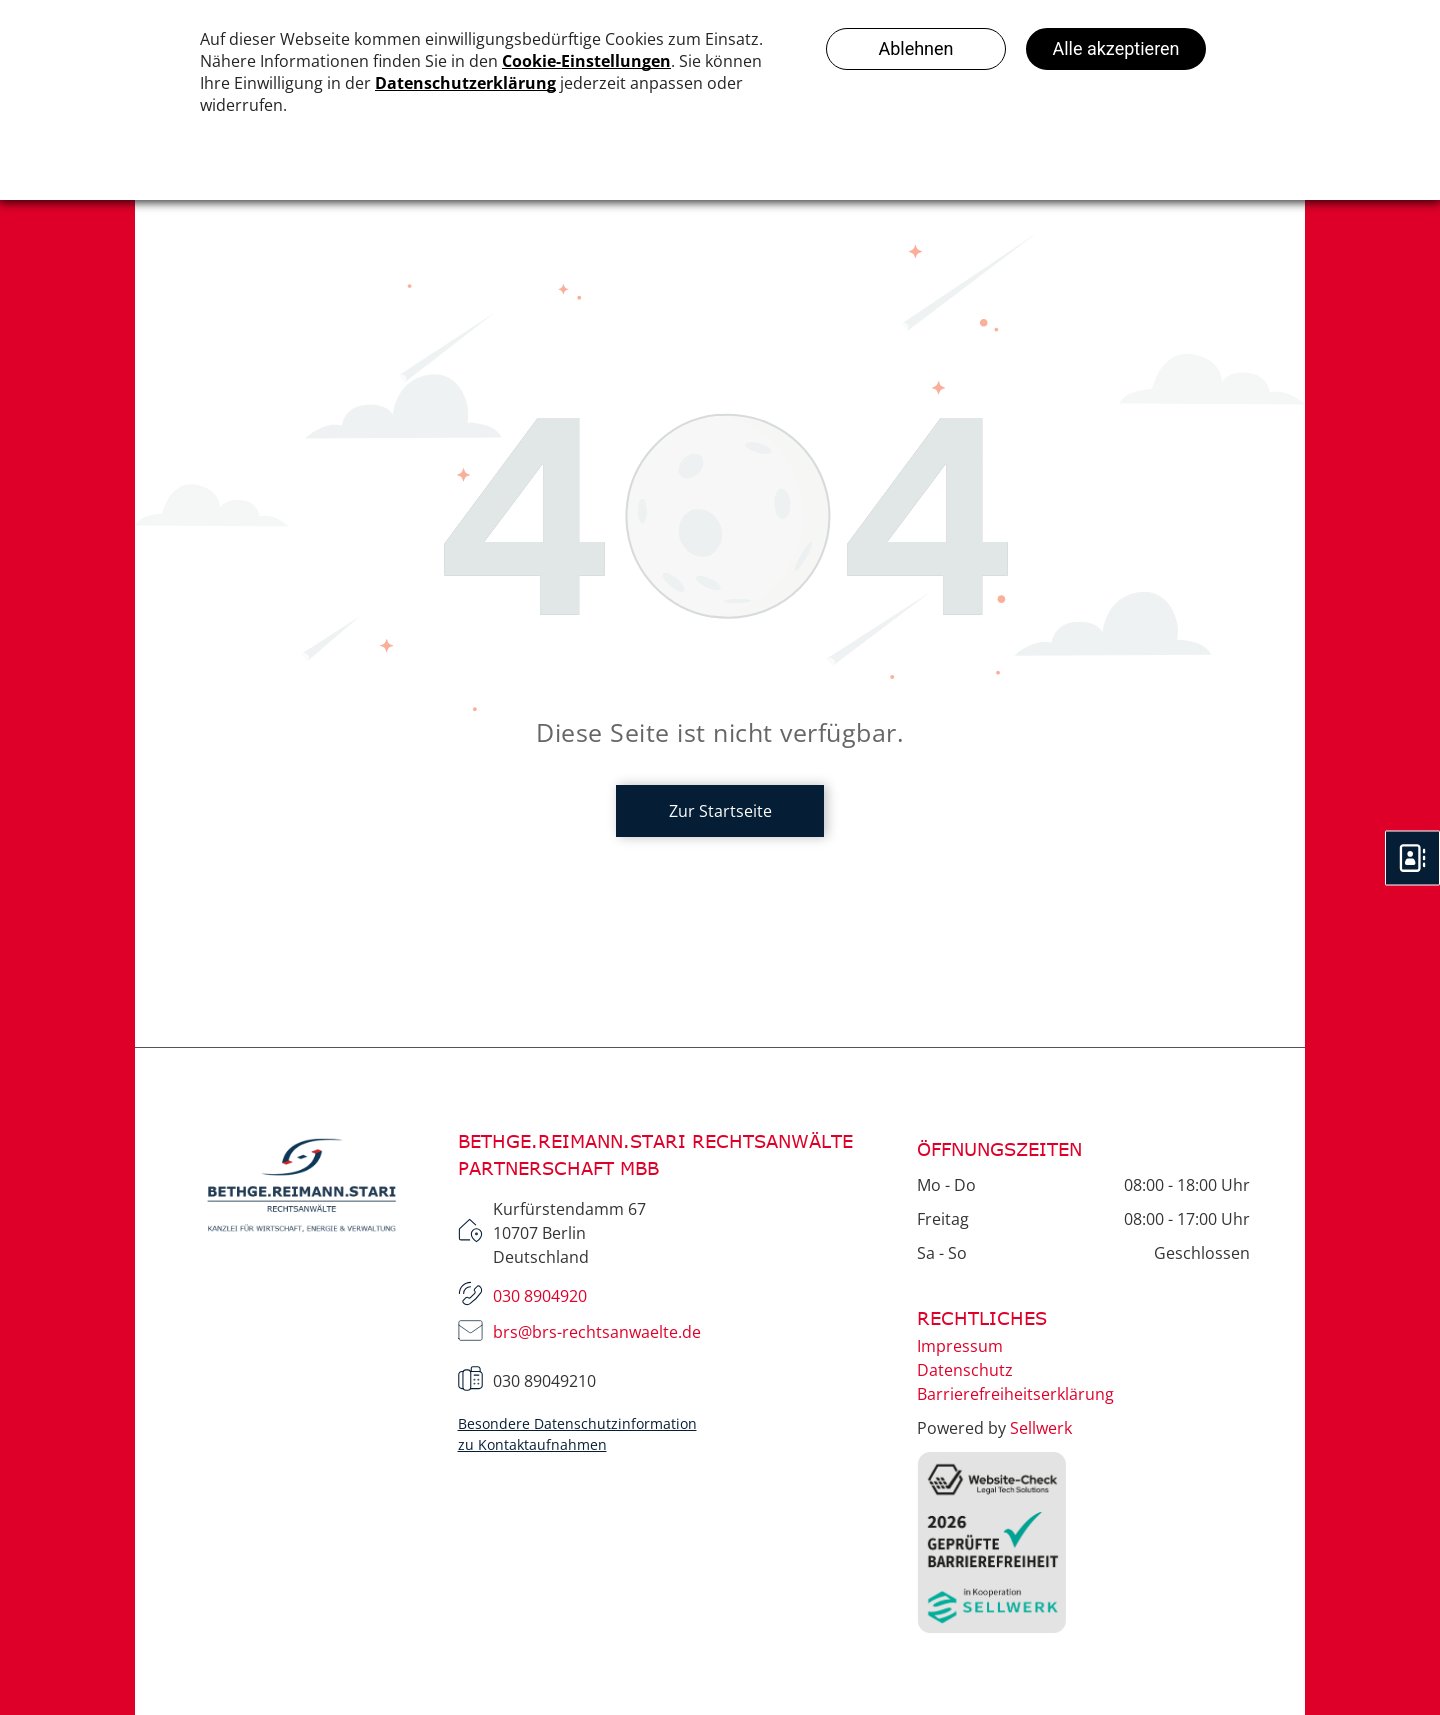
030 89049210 (544, 1381)
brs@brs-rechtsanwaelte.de (597, 1332)
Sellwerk (1041, 1428)
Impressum (960, 1346)
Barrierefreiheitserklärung (1015, 1394)
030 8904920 (540, 1296)
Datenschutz (965, 1370)
